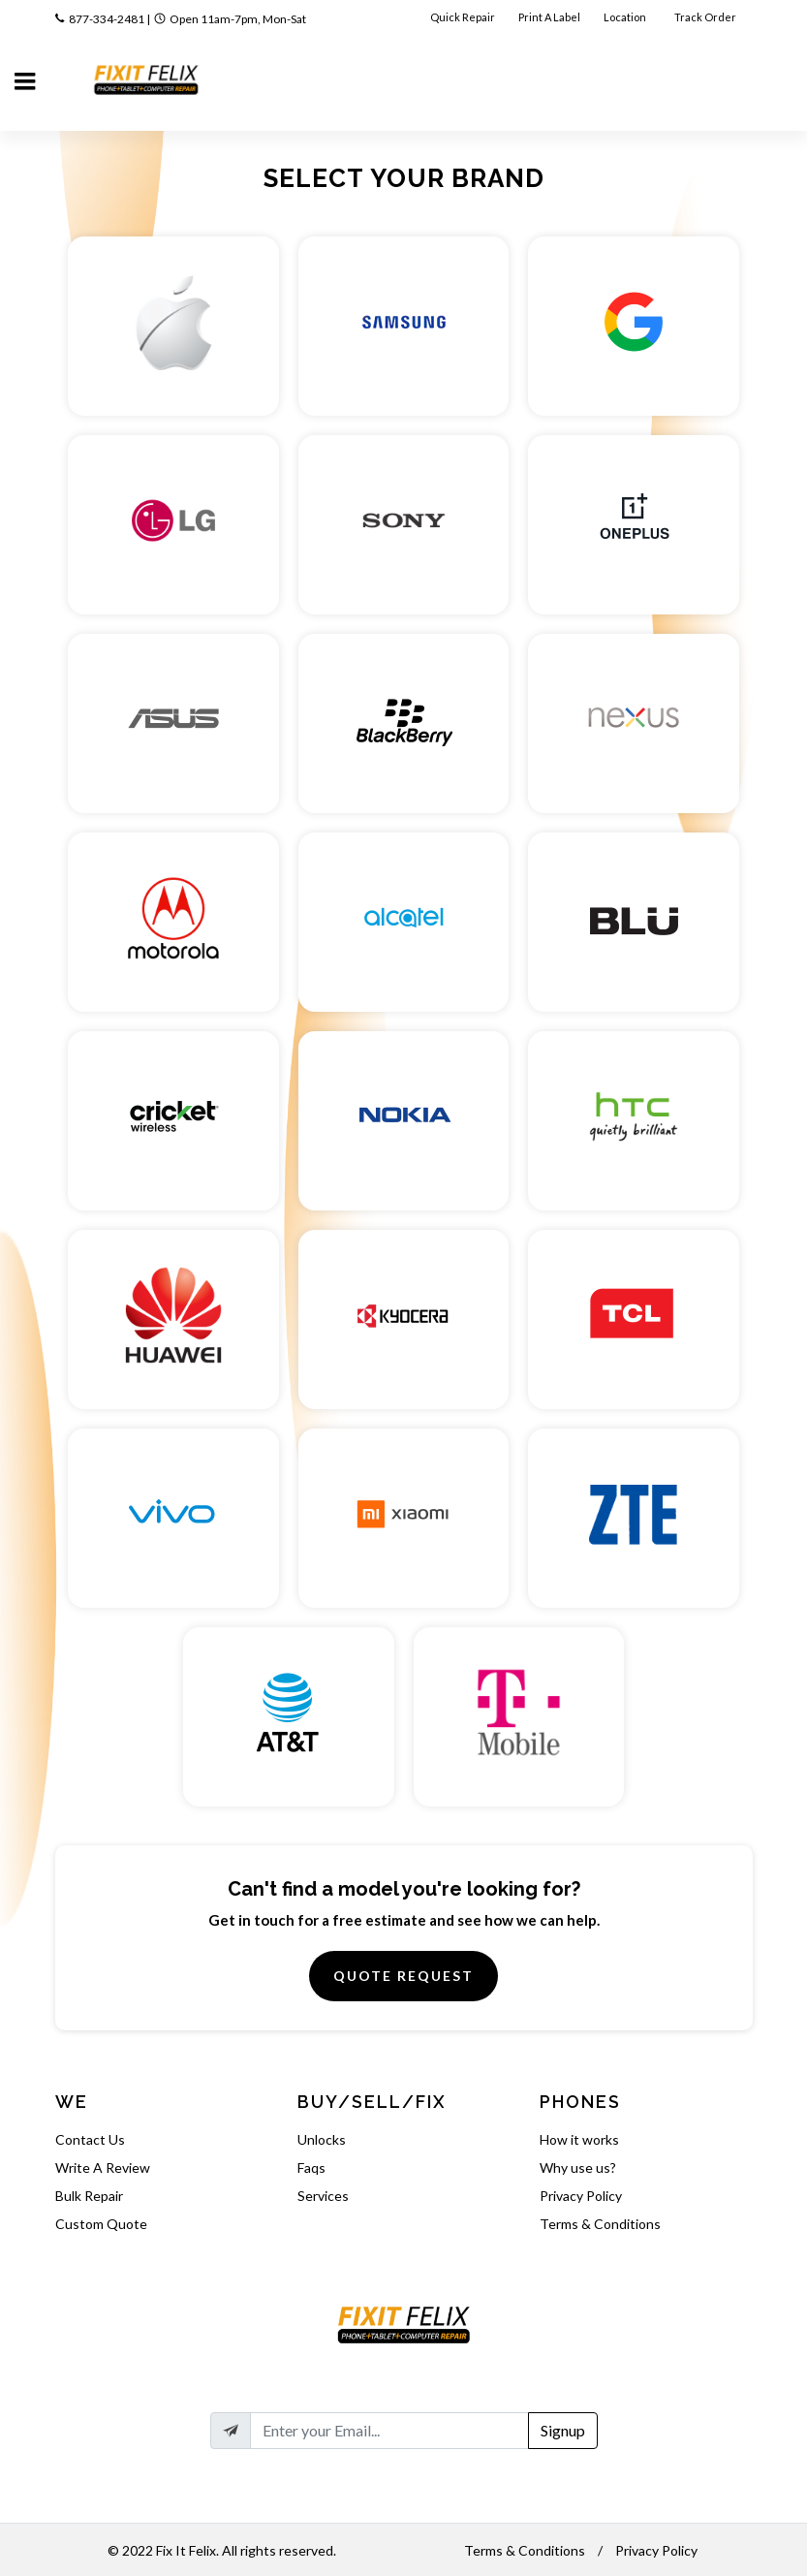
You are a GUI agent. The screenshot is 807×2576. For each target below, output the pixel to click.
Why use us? (578, 2167)
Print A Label (549, 17)
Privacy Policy (581, 2195)
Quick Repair (462, 17)
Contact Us (90, 2139)
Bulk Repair (89, 2195)
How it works (579, 2139)
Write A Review (102, 2167)
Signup (563, 2430)
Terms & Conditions (600, 2223)
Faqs (311, 2167)
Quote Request (403, 1975)
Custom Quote (101, 2223)
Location (626, 17)
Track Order (706, 17)
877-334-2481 (106, 19)
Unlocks (321, 2139)
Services (323, 2195)
